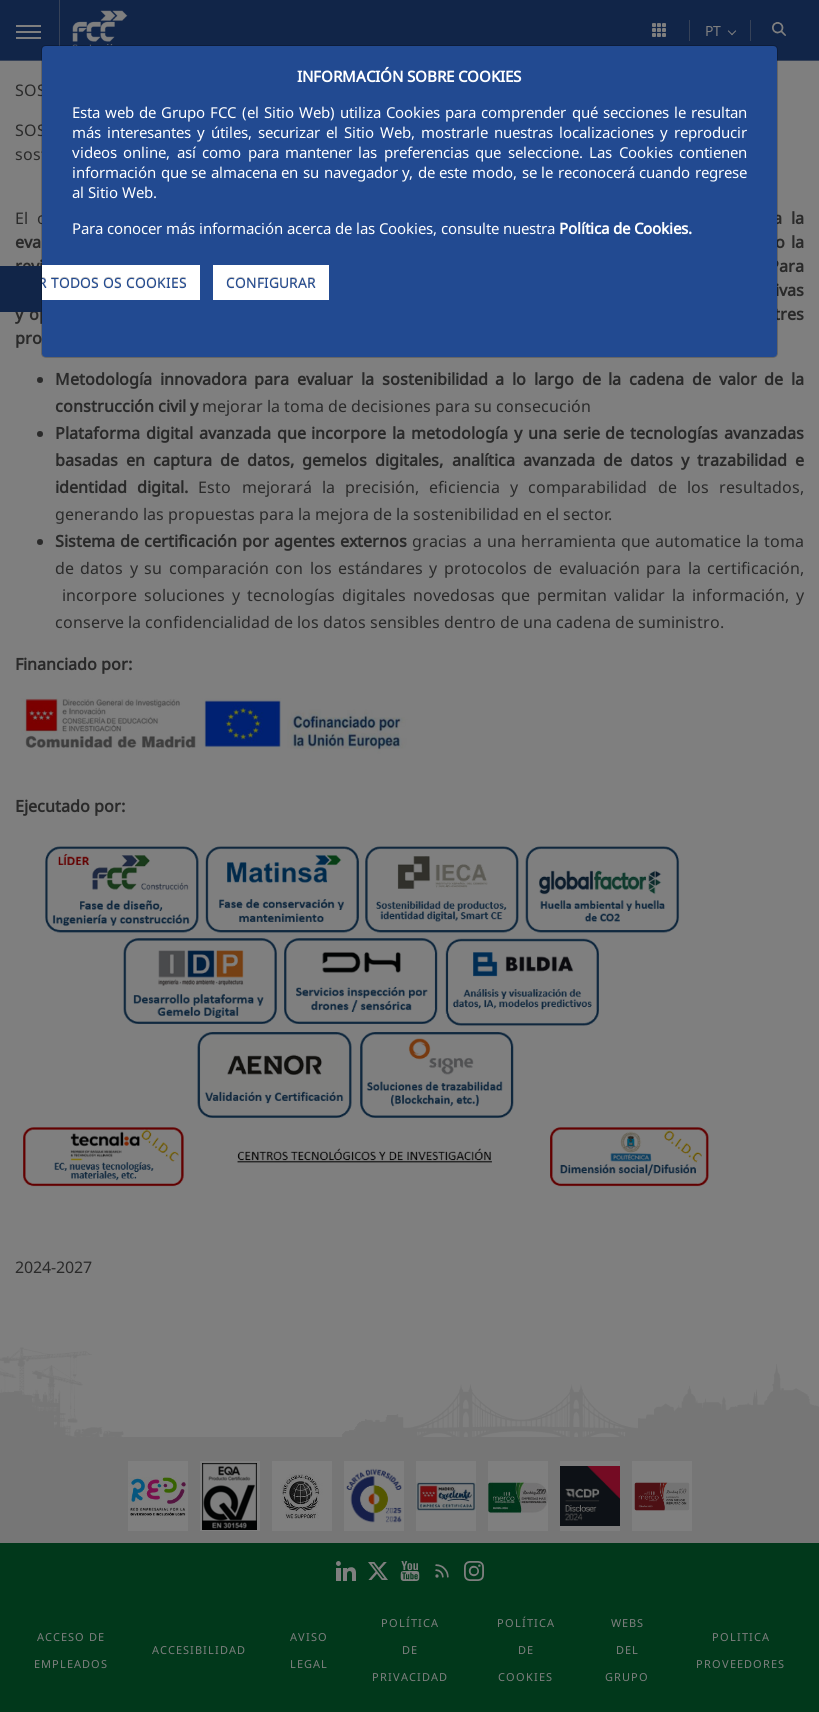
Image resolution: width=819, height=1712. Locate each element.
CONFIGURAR (271, 282)
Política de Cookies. (625, 228)
